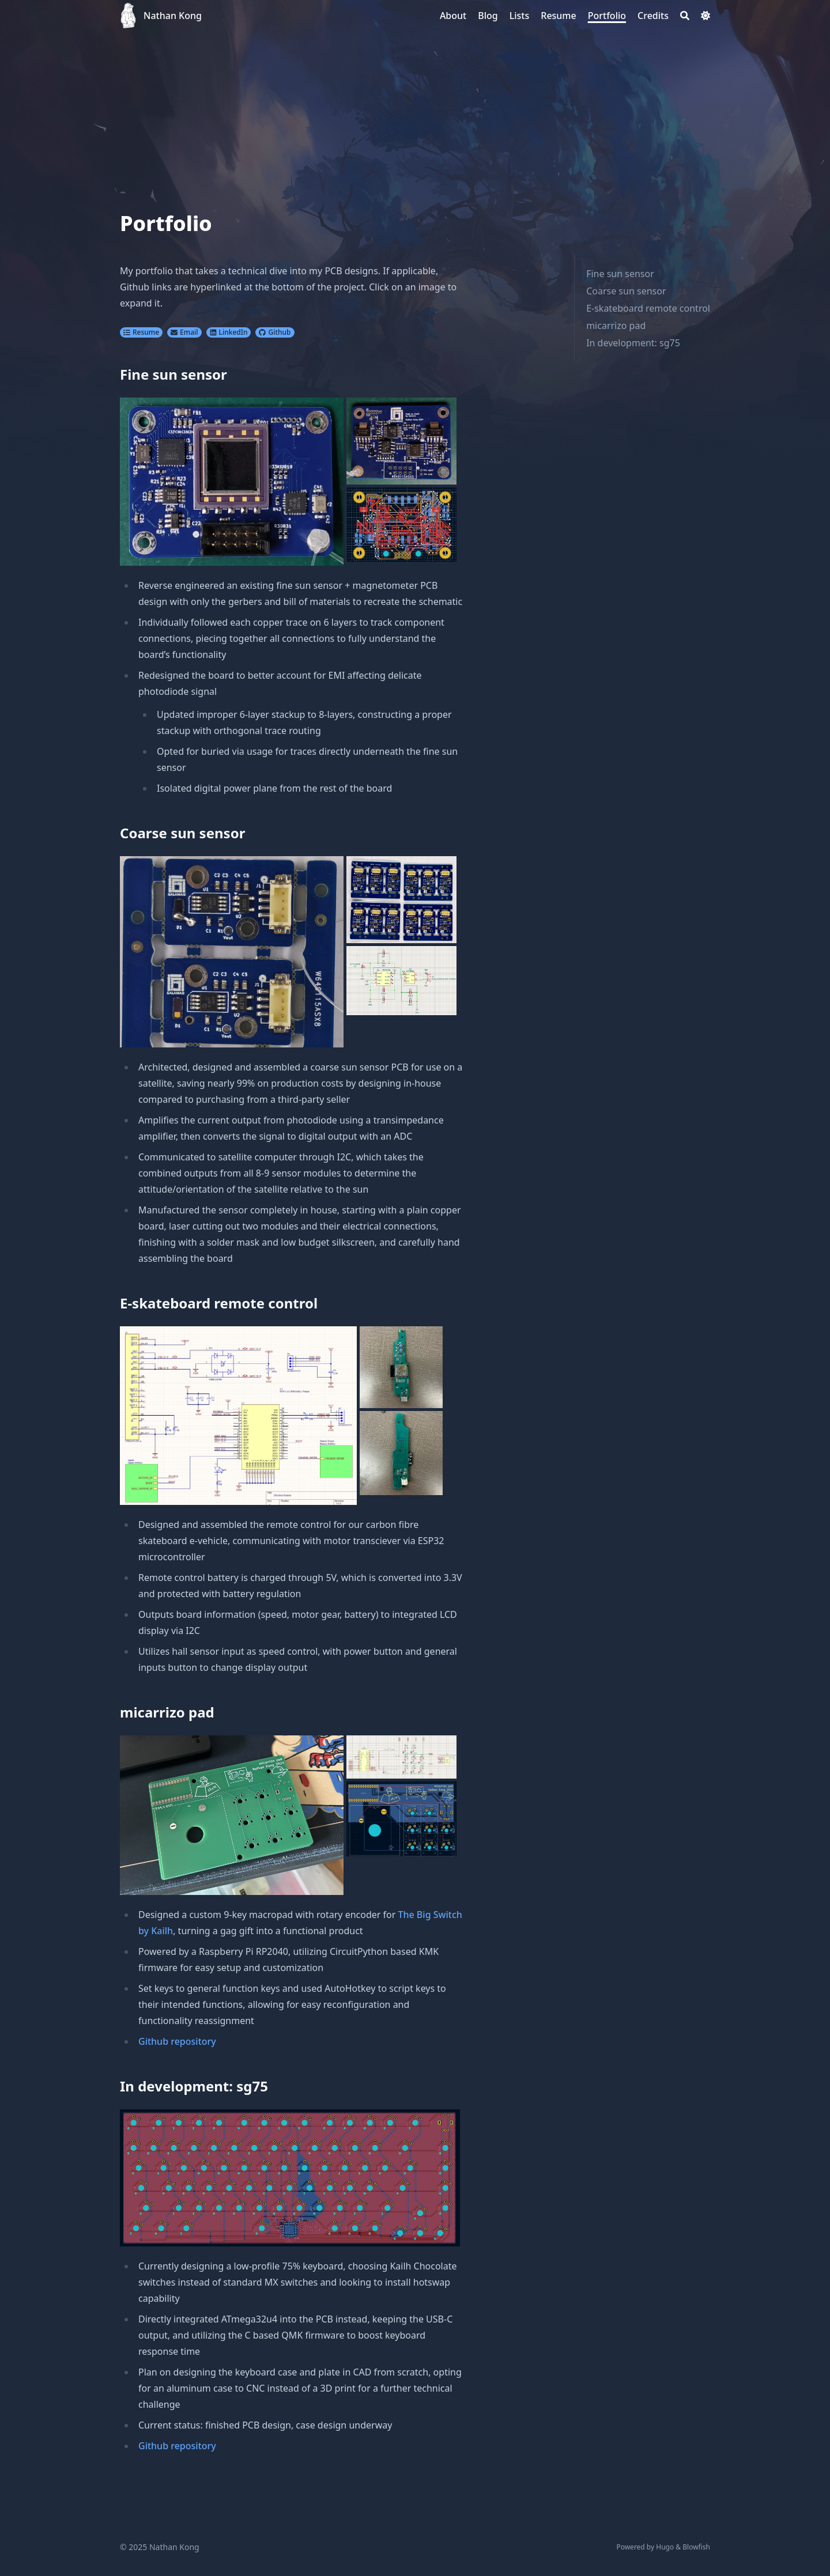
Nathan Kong (173, 15)
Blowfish (696, 2547)
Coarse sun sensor (626, 291)
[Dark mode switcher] (705, 15)
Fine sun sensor (620, 273)
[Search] (684, 15)
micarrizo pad (616, 325)
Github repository (177, 2041)
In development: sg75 (633, 342)
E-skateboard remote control (648, 308)
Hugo (665, 2547)
